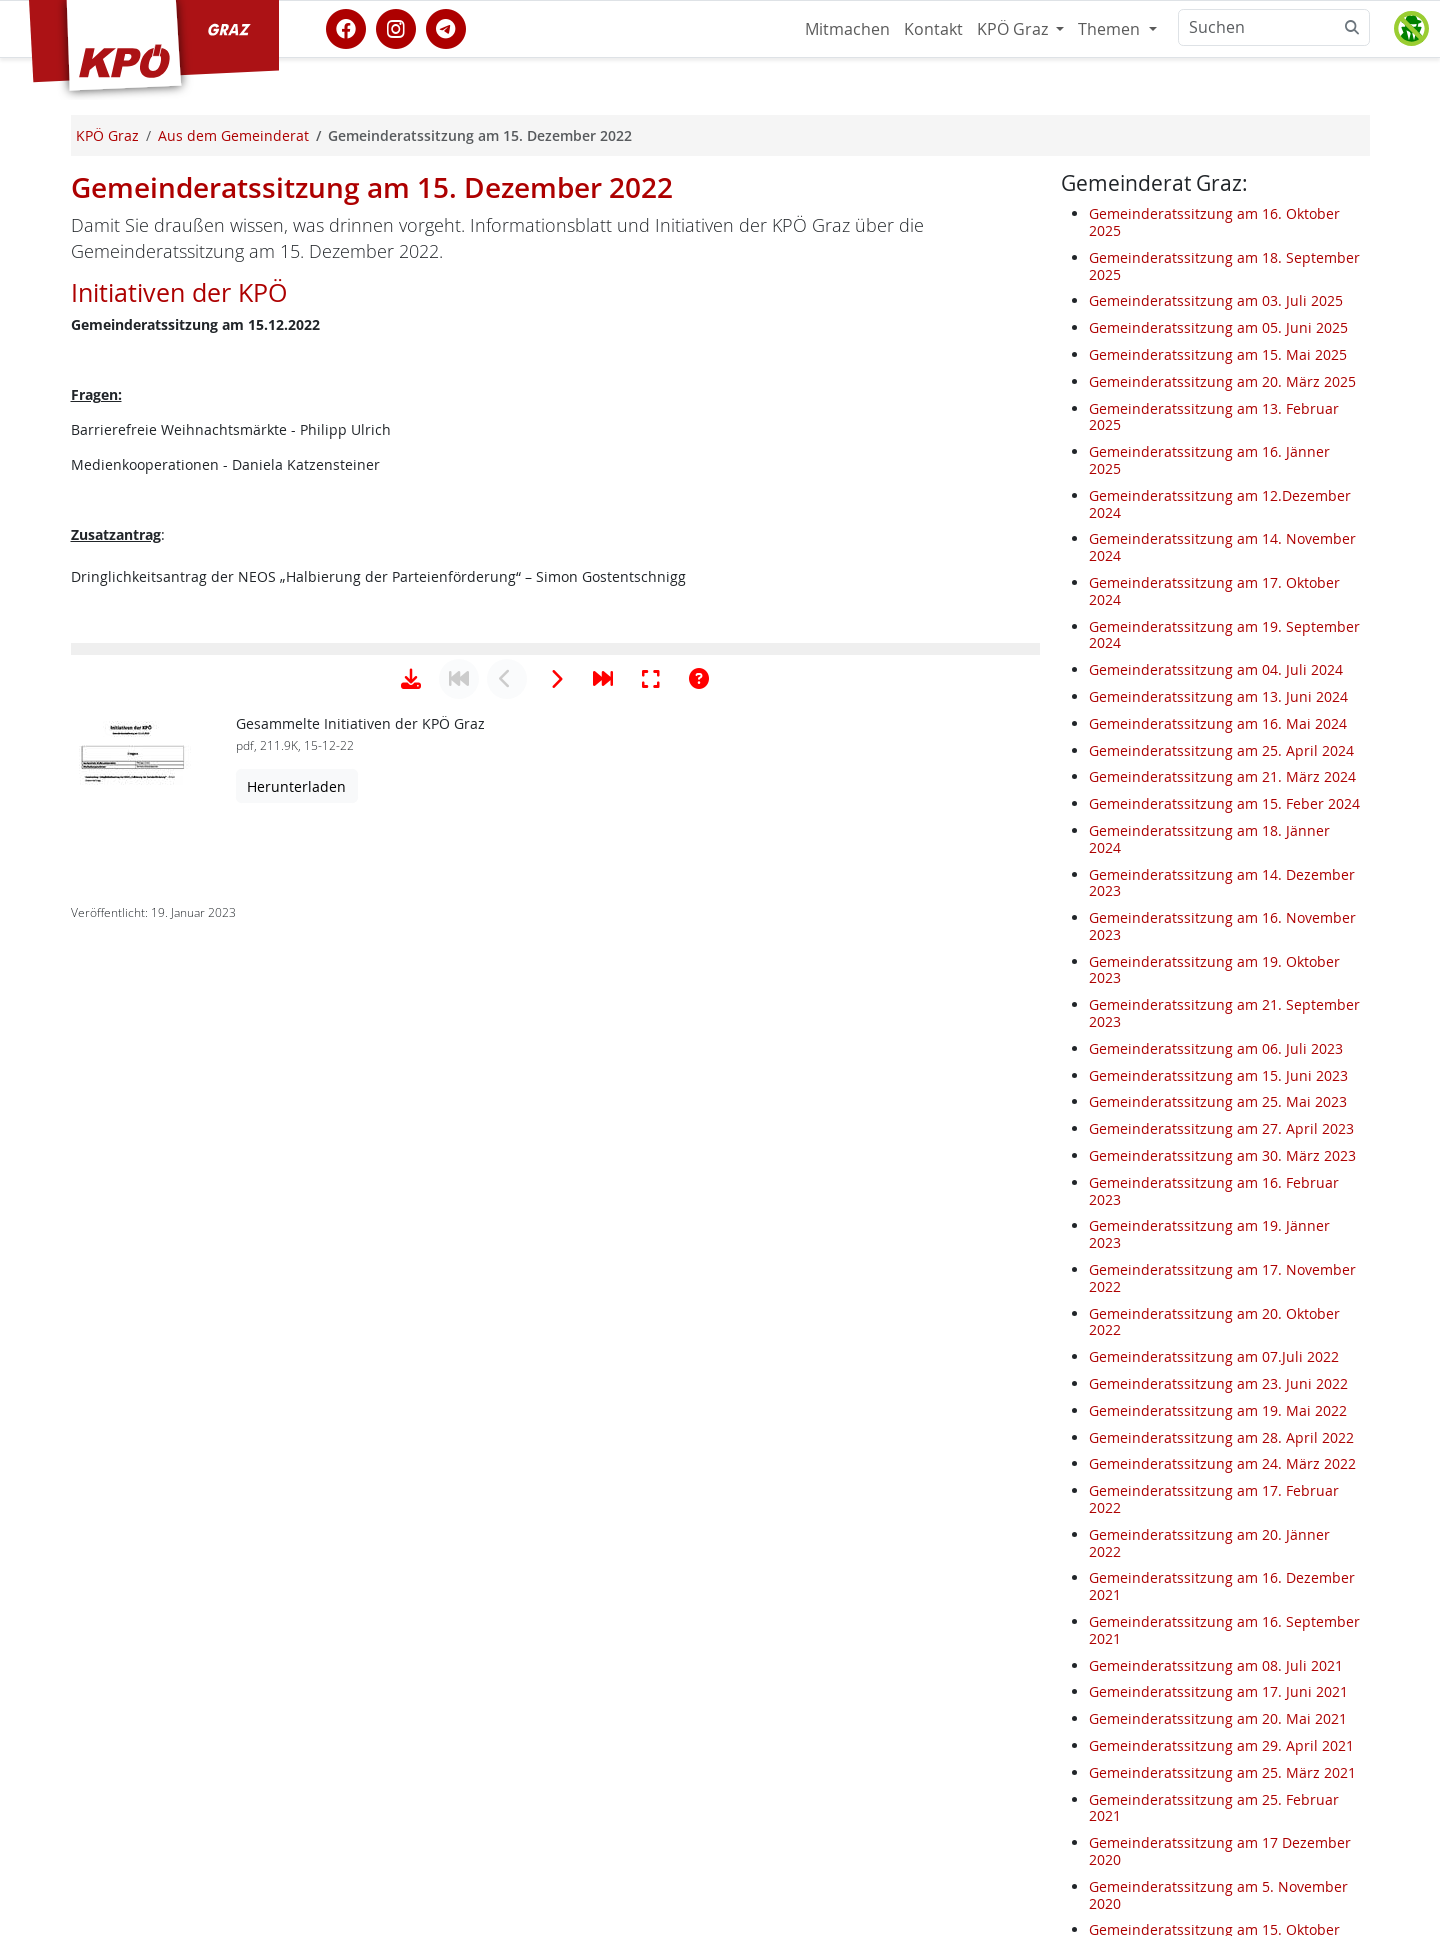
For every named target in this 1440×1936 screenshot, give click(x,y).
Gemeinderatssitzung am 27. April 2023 (1221, 1128)
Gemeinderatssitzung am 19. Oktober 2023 (1214, 970)
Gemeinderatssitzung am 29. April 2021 (1221, 1745)
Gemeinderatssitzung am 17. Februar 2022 (1214, 1499)
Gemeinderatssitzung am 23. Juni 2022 (1218, 1383)
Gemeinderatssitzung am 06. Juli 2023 (1216, 1048)
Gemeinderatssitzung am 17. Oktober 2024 (1214, 591)
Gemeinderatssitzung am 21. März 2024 (1222, 776)
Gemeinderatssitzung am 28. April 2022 (1221, 1437)
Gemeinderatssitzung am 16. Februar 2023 (1214, 1191)
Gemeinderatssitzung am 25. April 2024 (1221, 750)
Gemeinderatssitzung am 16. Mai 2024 (1218, 723)
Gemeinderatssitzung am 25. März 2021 (1222, 1772)
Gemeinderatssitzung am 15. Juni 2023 (1218, 1075)
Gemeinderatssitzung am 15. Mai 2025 (1218, 354)
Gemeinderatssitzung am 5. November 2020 (1218, 1895)
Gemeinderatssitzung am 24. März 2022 (1222, 1463)
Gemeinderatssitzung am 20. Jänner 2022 (1209, 1543)
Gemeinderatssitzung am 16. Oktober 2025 (1214, 222)
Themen (1111, 29)
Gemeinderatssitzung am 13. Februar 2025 (1214, 417)
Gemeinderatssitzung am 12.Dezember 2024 (1220, 504)
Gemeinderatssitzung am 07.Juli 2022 (1214, 1356)
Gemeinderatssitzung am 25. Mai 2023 (1218, 1101)
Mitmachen (847, 29)
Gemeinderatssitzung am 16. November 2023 (1222, 926)
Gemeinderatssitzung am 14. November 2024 (1222, 547)
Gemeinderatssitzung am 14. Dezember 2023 (1222, 883)
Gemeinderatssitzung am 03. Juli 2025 (1216, 300)
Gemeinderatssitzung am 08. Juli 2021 (1216, 1665)
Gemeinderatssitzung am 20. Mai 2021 (1218, 1718)
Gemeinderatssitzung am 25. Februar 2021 (1214, 1808)
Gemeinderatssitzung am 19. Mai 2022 (1218, 1410)
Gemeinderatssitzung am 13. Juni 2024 (1218, 696)
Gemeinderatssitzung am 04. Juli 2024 (1216, 669)
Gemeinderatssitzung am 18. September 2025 (1224, 266)
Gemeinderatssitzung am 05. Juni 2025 (1218, 327)
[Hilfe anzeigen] (699, 1304)
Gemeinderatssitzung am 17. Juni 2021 (1218, 1691)
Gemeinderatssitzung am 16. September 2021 (1224, 1630)
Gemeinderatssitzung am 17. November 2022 (1222, 1278)
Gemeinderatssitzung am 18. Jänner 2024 (1209, 839)
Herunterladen (296, 1411)
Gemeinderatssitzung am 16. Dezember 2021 (1222, 1586)
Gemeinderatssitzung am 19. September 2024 (1224, 635)
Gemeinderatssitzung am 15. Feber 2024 (1224, 803)
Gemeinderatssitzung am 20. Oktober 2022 (1214, 1322)
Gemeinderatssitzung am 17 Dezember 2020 (1220, 1851)
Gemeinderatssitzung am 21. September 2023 (1224, 1013)
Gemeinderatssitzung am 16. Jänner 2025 (1209, 460)
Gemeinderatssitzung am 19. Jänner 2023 (1209, 1234)
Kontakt (933, 29)
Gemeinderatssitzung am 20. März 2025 (1222, 381)
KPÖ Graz (1014, 29)
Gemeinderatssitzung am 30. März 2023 (1222, 1155)
